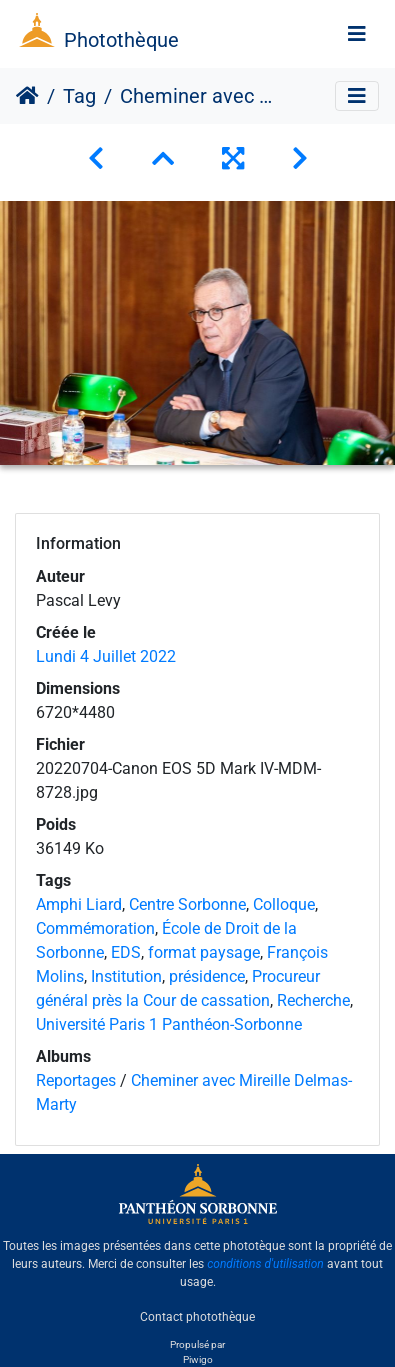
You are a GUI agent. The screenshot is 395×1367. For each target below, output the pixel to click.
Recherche (313, 1000)
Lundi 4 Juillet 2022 (106, 656)
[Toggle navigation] (357, 34)
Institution (126, 976)
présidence (207, 976)
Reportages (76, 1080)
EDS (126, 952)
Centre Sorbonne (187, 904)
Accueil (27, 96)
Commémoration (95, 928)
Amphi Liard (79, 904)
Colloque (284, 904)
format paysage (204, 952)
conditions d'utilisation (265, 1264)
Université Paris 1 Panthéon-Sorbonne (169, 1024)
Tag (79, 96)
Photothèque (121, 40)
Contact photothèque (197, 1316)
